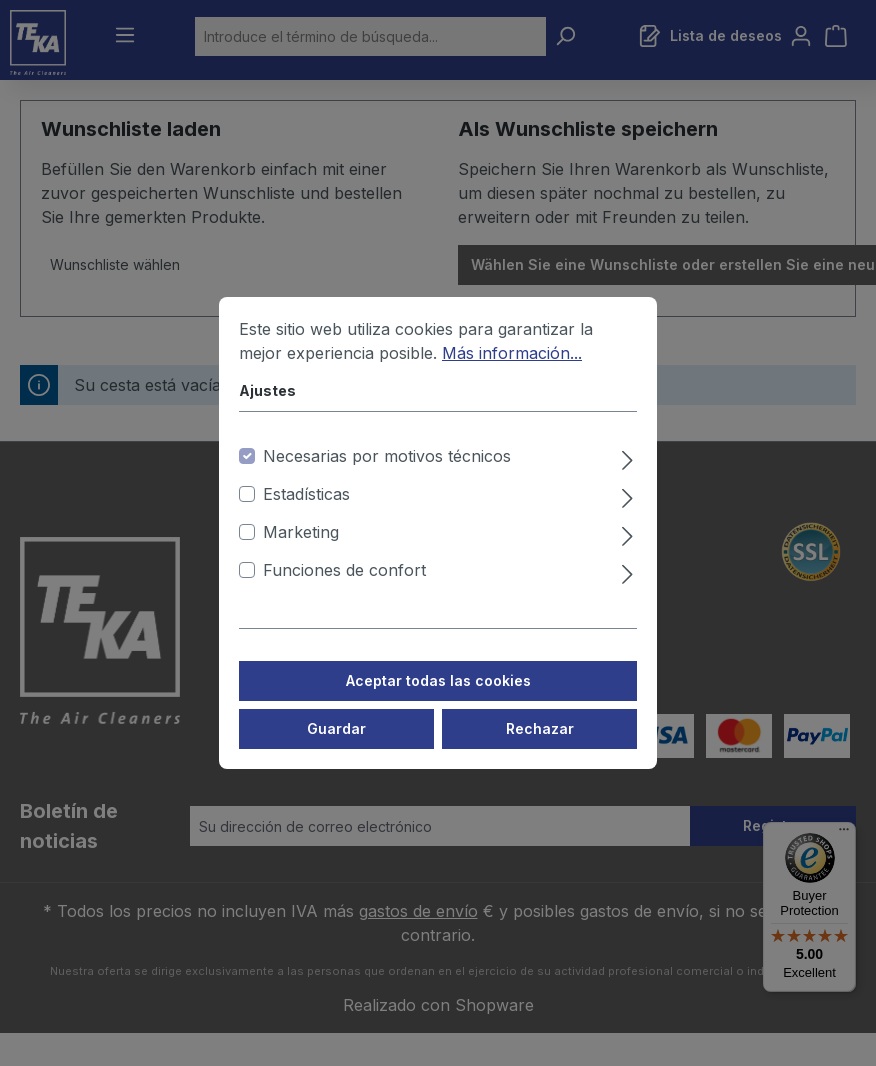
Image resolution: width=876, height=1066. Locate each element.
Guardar (336, 747)
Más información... (512, 372)
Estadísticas (306, 513)
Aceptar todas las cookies (438, 699)
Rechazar (540, 747)
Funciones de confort (344, 589)
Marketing (301, 551)
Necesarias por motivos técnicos (387, 475)
